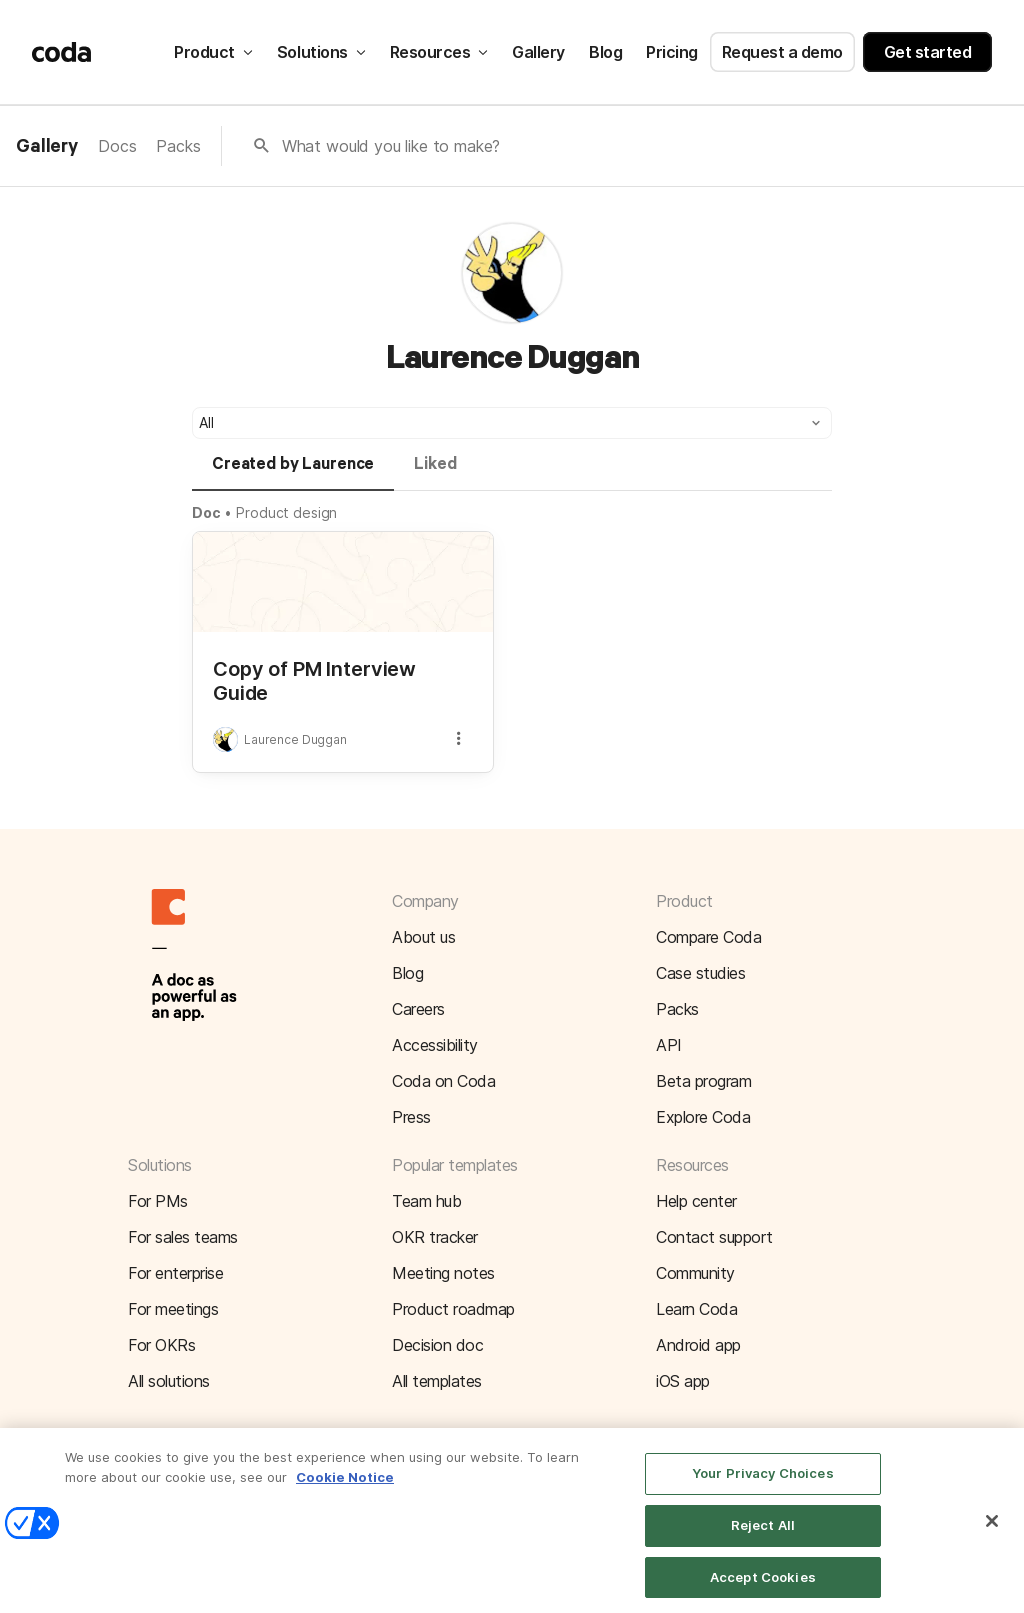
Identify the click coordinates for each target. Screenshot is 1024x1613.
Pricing (672, 52)
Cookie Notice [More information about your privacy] (345, 1490)
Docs (117, 146)
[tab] (293, 473)
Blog (605, 52)
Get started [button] (928, 52)
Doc (206, 512)
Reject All (763, 1538)
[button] (512, 423)
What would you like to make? (391, 146)
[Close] (992, 1534)
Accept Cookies (763, 1590)
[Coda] (62, 52)
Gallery (538, 52)
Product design (286, 512)
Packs (178, 146)
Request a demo (782, 52)
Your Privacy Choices (763, 1486)
